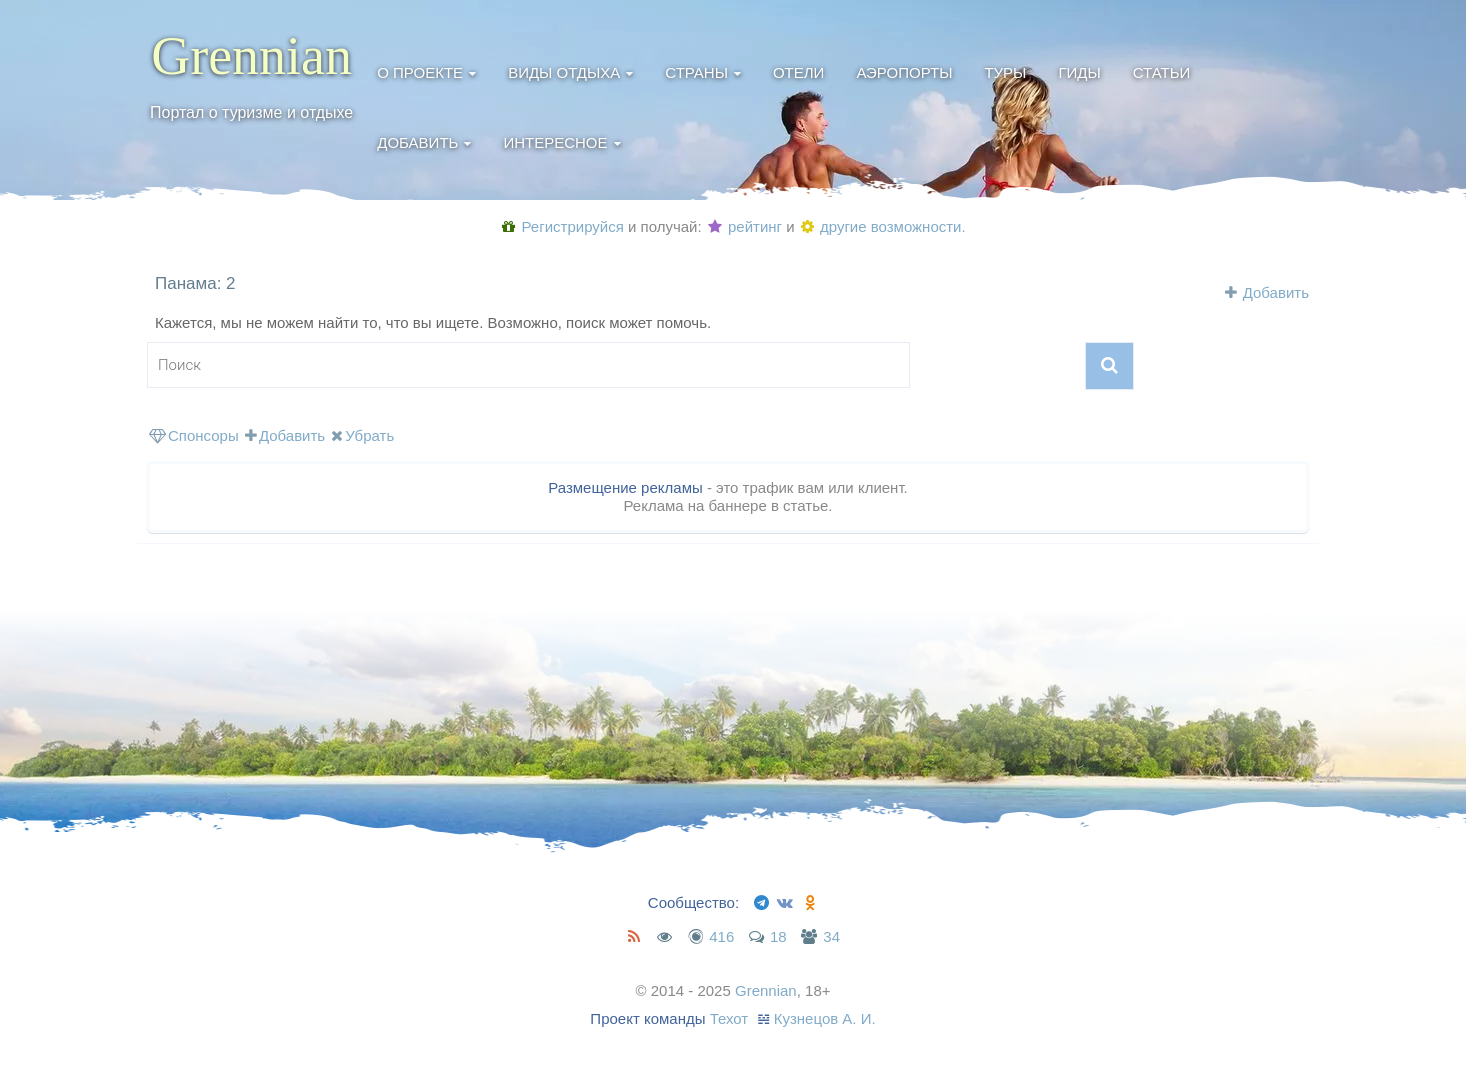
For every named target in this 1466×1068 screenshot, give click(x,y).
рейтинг (745, 226)
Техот (729, 1018)
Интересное (555, 142)
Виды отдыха (564, 72)
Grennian (251, 56)
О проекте (420, 72)
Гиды (1079, 72)
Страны (696, 72)
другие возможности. (883, 226)
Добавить (417, 142)
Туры (1005, 72)
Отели (798, 72)
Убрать (362, 435)
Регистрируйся (562, 226)
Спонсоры (194, 435)
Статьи (1162, 72)
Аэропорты (904, 72)
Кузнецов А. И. (825, 1018)
